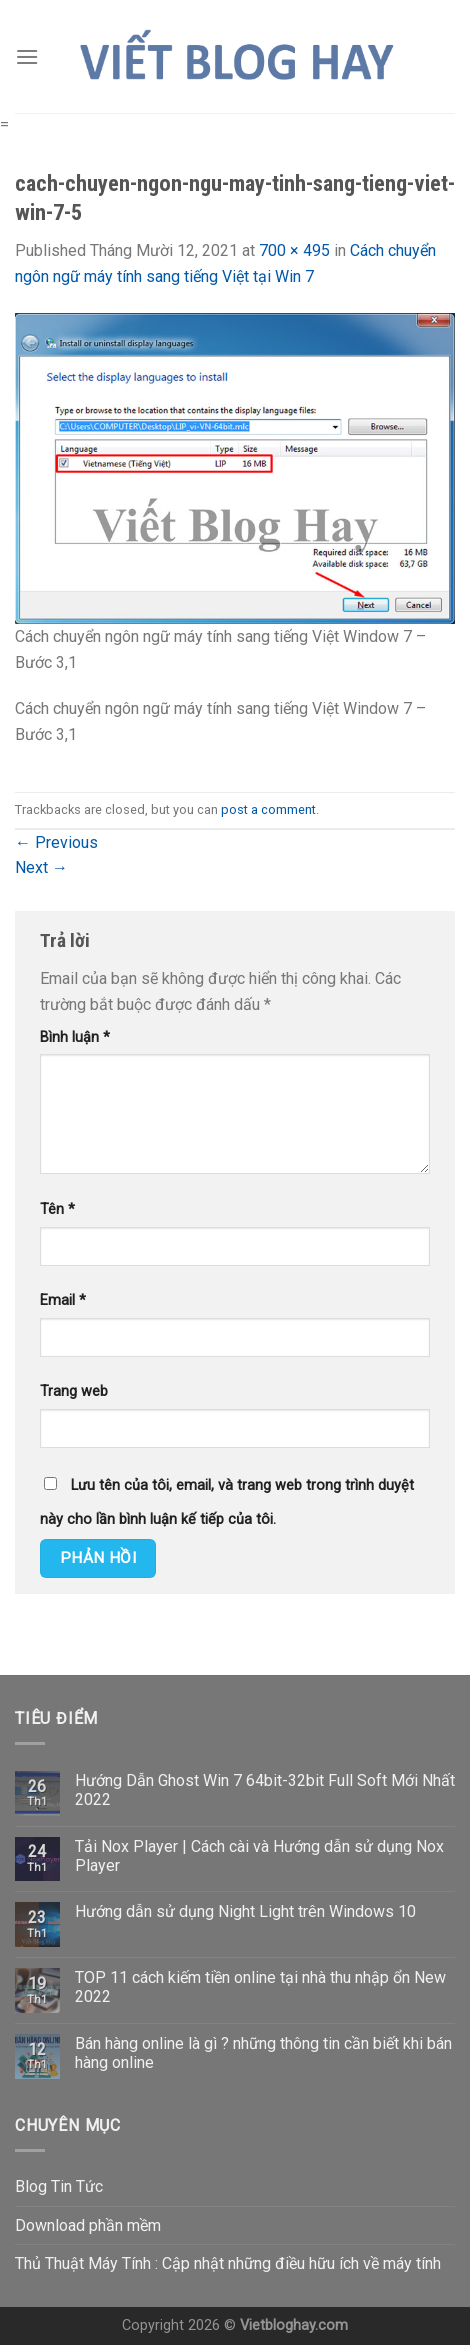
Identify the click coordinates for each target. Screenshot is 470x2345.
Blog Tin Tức (59, 2186)
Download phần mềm (88, 2225)
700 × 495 (294, 250)
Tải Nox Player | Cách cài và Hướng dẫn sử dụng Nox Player (259, 1856)
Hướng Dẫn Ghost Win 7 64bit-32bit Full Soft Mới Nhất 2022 (265, 1790)
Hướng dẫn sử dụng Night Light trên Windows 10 (245, 1911)
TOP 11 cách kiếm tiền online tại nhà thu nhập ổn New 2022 (260, 1987)
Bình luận (75, 1037)
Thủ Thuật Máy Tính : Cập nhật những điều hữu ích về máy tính (228, 2263)
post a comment (268, 809)
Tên (57, 1209)
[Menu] (27, 56)
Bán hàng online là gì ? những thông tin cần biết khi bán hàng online (263, 2053)
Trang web (74, 1391)
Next (41, 867)
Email (63, 1300)
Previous (56, 842)
